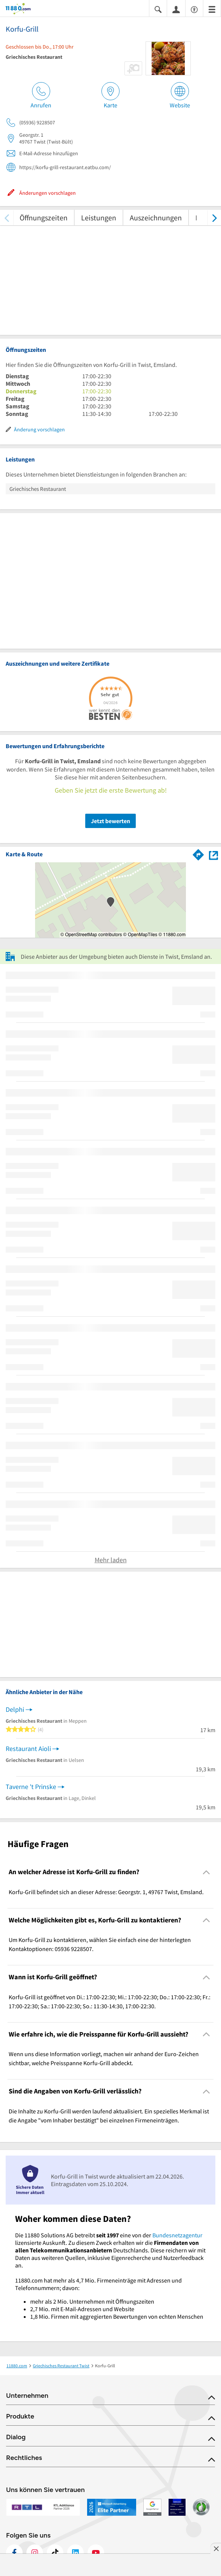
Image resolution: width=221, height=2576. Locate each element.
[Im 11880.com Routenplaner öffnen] (198, 853)
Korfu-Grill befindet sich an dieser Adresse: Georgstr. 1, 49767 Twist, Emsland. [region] (106, 1892)
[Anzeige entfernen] (215, 2548)
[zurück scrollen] (6, 217)
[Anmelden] (176, 9)
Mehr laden (111, 1559)
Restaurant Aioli (28, 1748)
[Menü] (212, 9)
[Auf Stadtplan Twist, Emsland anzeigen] (213, 854)
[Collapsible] (206, 1872)
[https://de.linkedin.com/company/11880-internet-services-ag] (75, 2552)
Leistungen (98, 217)
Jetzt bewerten (110, 821)
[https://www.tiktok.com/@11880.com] (55, 2552)
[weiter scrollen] (214, 217)
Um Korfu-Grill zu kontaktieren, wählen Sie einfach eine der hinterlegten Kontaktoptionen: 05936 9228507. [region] (100, 1944)
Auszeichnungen (156, 217)
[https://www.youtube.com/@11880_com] (95, 2552)
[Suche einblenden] (158, 9)
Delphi (15, 1709)
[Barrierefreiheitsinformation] (194, 9)
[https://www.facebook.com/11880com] (14, 2552)
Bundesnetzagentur (177, 2235)
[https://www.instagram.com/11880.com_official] (34, 2552)
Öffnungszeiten (44, 217)
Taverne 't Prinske (31, 1786)
